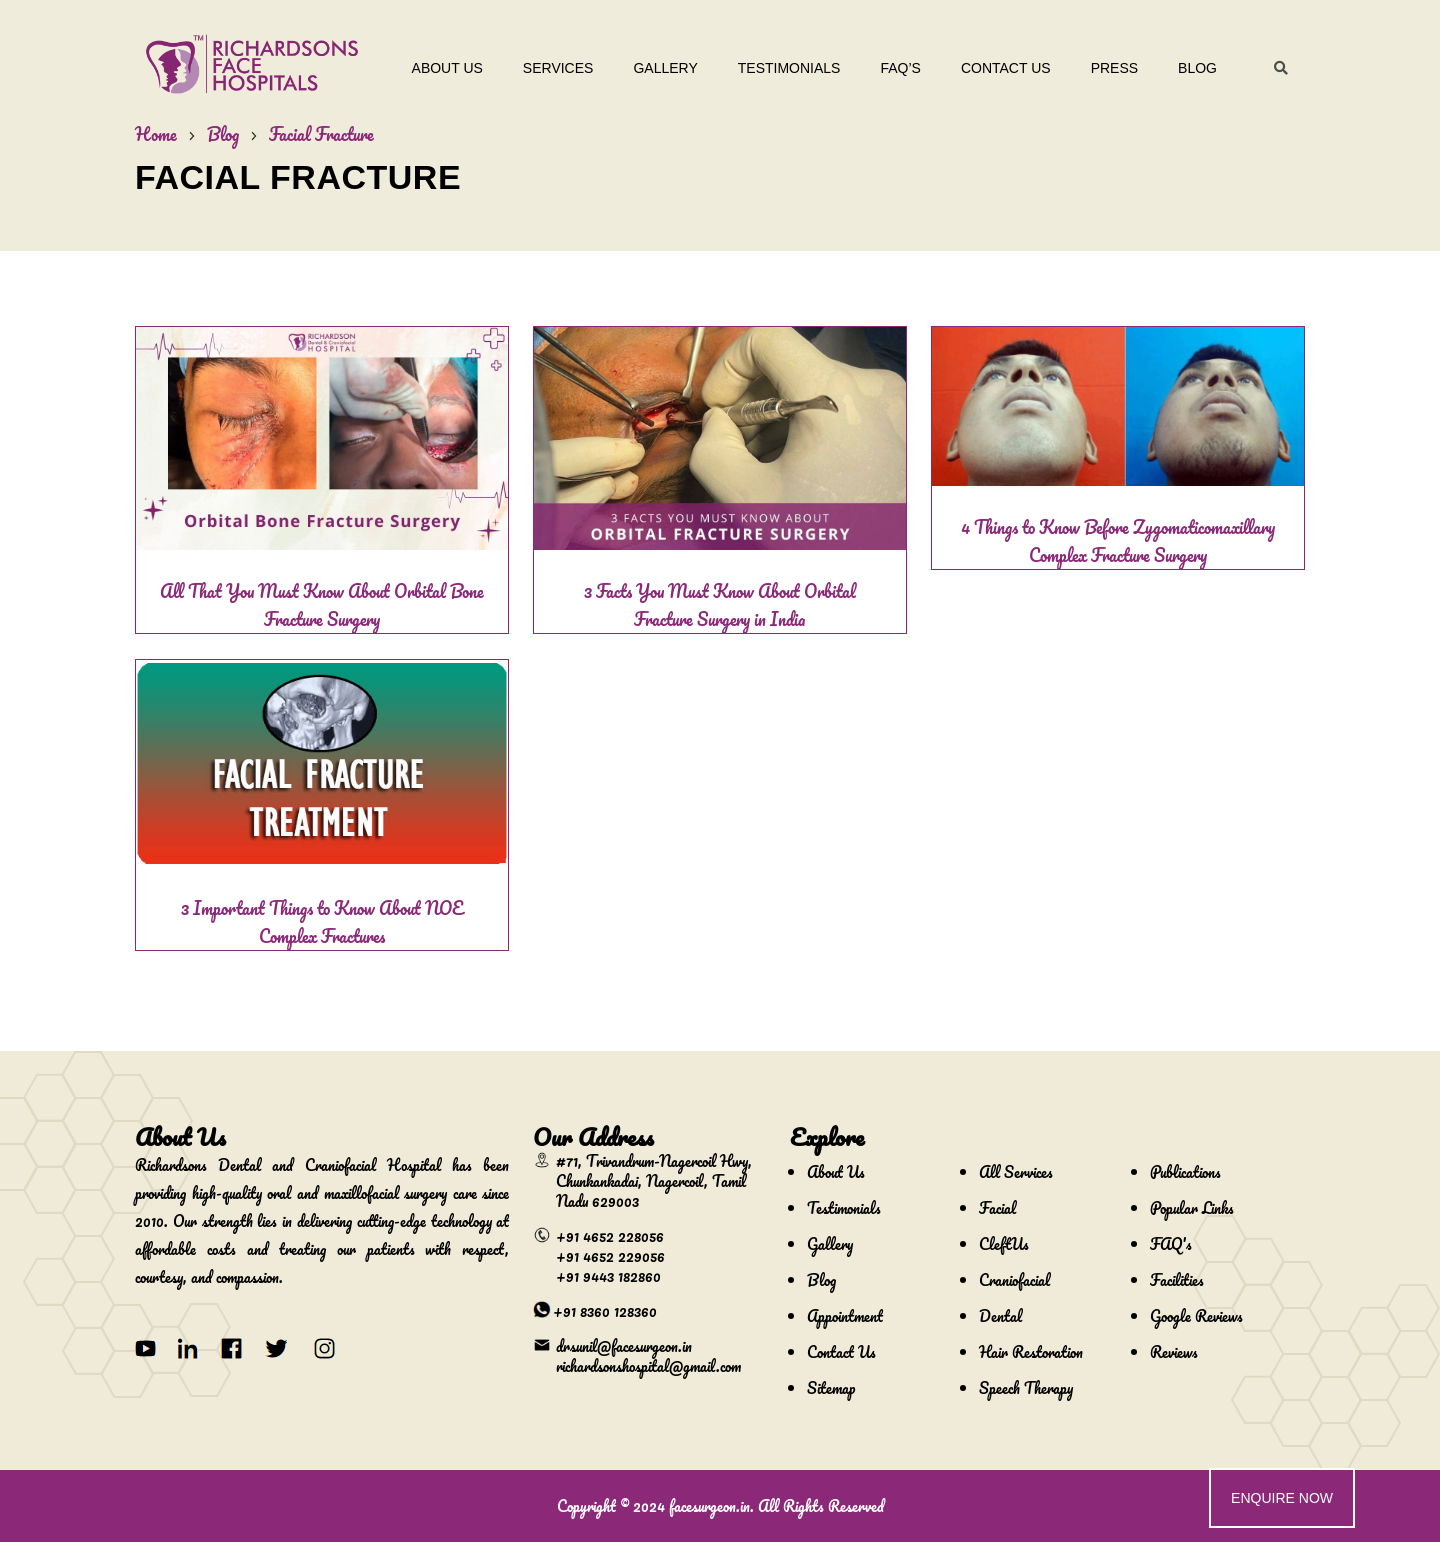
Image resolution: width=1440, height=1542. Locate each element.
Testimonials (789, 68)
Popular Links (1192, 1208)
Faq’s (900, 68)
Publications (1185, 1172)
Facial (997, 1208)
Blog (1197, 68)
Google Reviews (1196, 1316)
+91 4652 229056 (610, 1256)
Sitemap (831, 1388)
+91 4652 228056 (610, 1236)
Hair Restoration (1031, 1352)
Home (156, 134)
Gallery (665, 68)
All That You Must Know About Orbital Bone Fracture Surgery (322, 605)
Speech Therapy (1026, 1388)
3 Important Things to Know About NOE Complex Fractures (322, 922)
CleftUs (1004, 1244)
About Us (447, 68)
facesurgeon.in (709, 1506)
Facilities (1177, 1280)
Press (1114, 68)
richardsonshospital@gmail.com (648, 1366)
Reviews (1174, 1352)
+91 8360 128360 (605, 1311)
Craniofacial (1014, 1280)
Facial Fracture (321, 134)
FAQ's (1171, 1244)
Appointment (845, 1316)
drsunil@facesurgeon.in (624, 1346)
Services (558, 68)
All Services (1016, 1172)
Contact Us (1006, 68)
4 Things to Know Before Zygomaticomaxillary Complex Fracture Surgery (1118, 541)
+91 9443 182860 (608, 1276)
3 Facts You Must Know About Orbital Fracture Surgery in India (720, 605)
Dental (1000, 1316)
